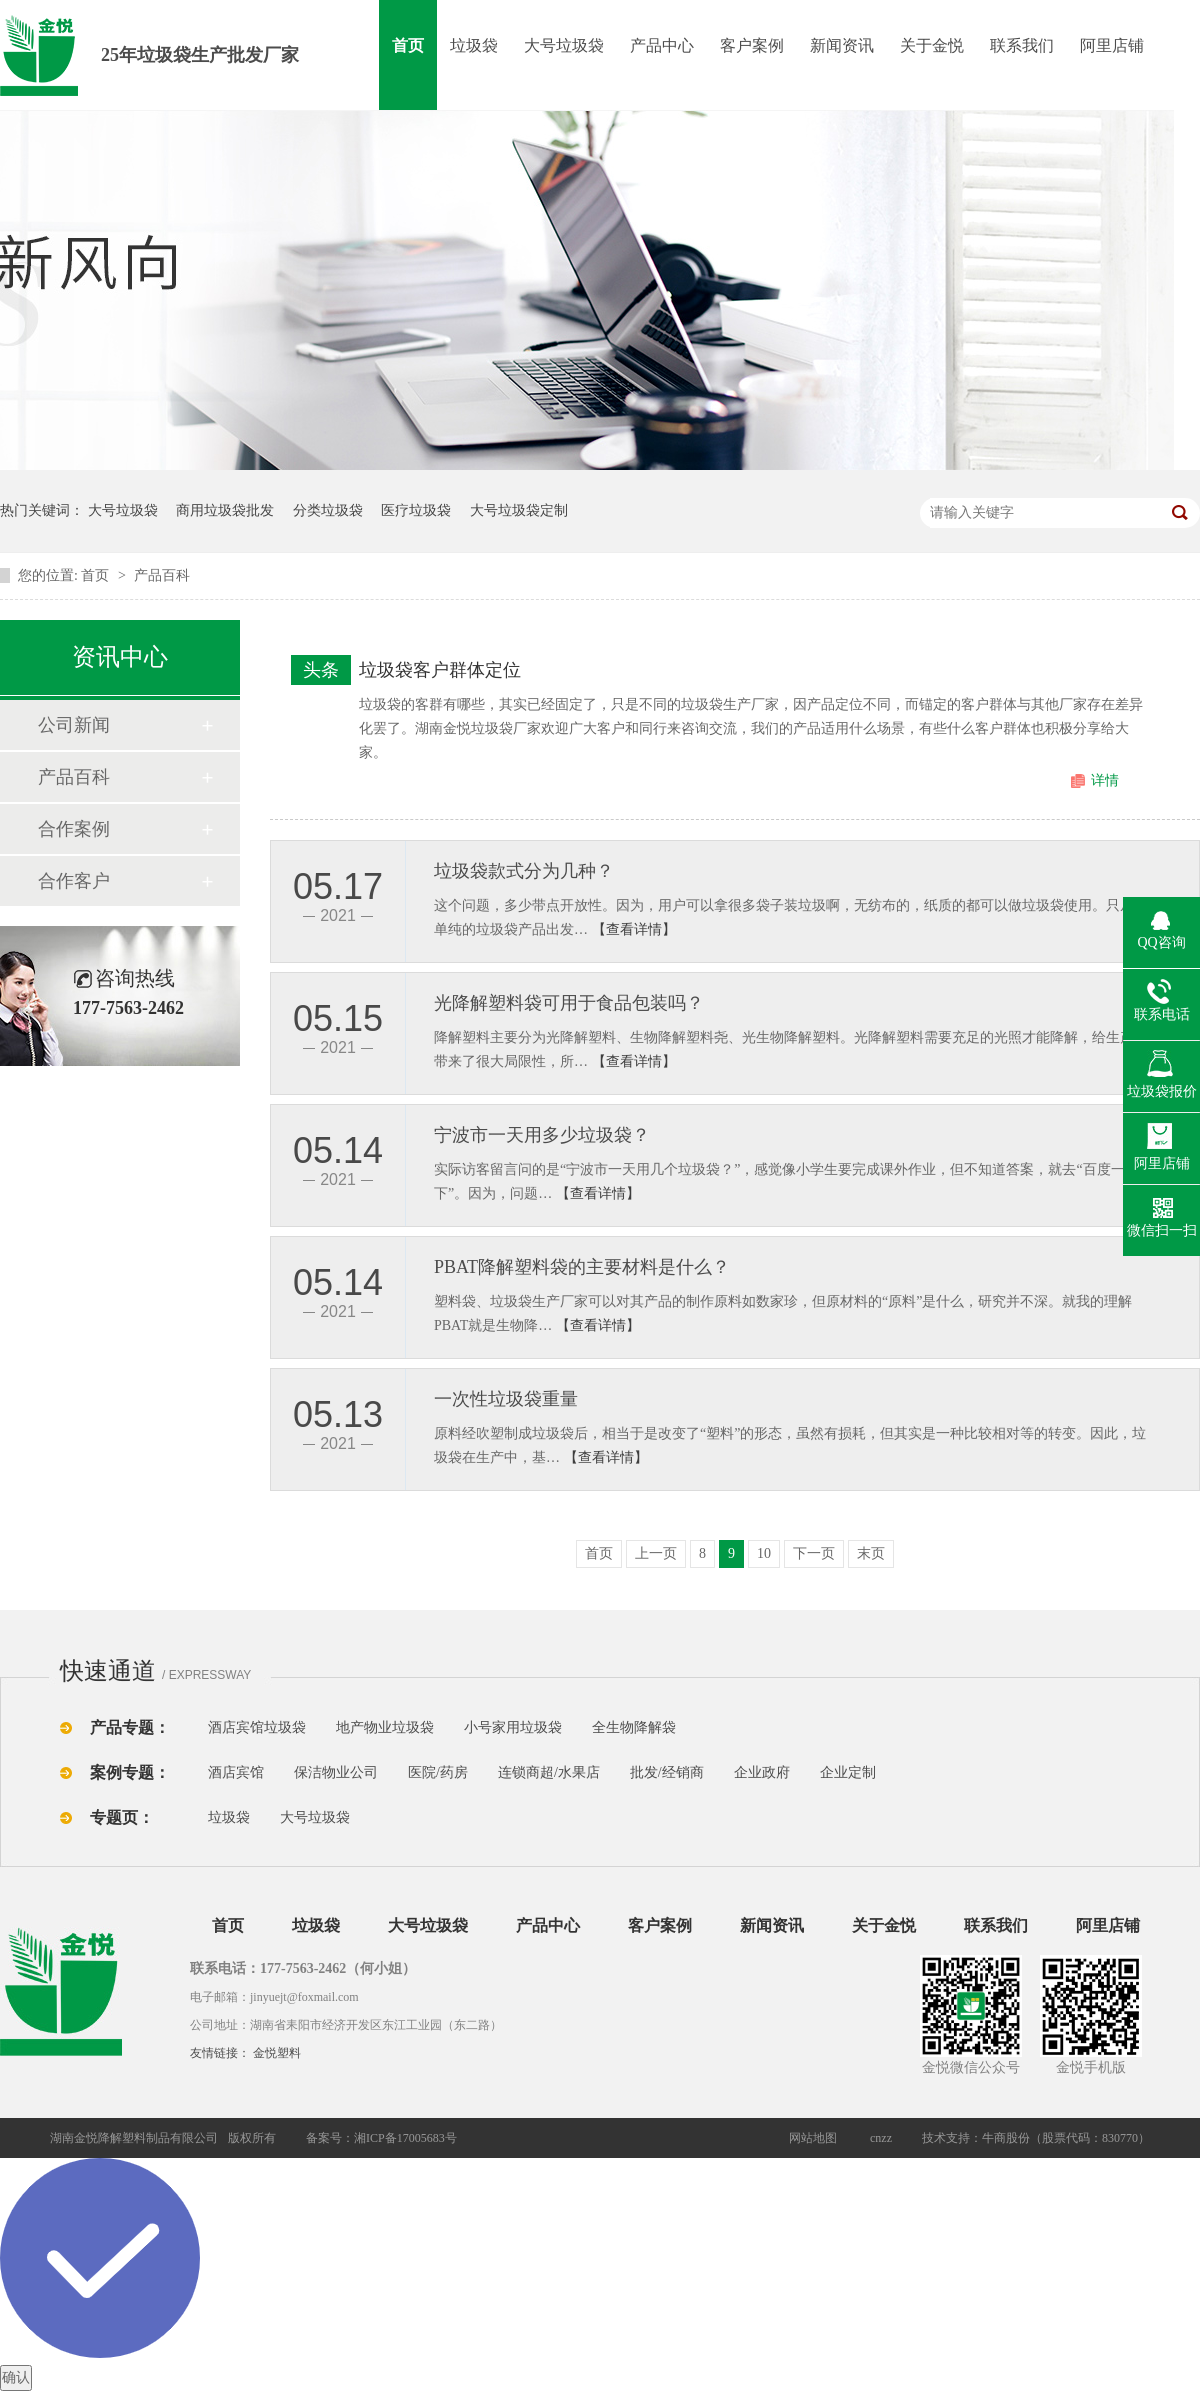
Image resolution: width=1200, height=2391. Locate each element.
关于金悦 (932, 45)
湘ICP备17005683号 (405, 2138)
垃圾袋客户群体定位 (440, 670)
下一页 (814, 1553)
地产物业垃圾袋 (385, 1727)
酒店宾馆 (236, 1772)
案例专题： (130, 1772)
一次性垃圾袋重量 (506, 1399)
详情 (1105, 780)
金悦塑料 (277, 2053)
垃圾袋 (474, 45)
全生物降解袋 (634, 1727)
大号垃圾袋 (564, 45)
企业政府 (762, 1772)
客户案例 (752, 45)
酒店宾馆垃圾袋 (257, 1727)
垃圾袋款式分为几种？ (524, 871)
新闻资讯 (842, 45)
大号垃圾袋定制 (519, 510)
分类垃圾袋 (328, 510)
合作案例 (74, 829)
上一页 (656, 1553)
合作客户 (74, 881)
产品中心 (662, 45)
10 (764, 1553)
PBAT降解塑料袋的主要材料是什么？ (582, 1267)
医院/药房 (438, 1772)
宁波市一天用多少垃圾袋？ (542, 1135)
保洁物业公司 (336, 1772)
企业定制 (848, 1772)
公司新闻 (74, 725)
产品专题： (130, 1727)
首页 (408, 45)
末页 (871, 1553)
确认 (16, 2377)
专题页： (122, 1817)
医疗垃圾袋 (416, 510)
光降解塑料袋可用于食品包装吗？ (569, 1003)
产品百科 (162, 575)
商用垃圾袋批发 (225, 510)
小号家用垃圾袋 (513, 1727)
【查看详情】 (634, 929)
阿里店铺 (1112, 45)
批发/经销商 (667, 1772)
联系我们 (1022, 45)
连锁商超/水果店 (549, 1772)
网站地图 (813, 2138)
